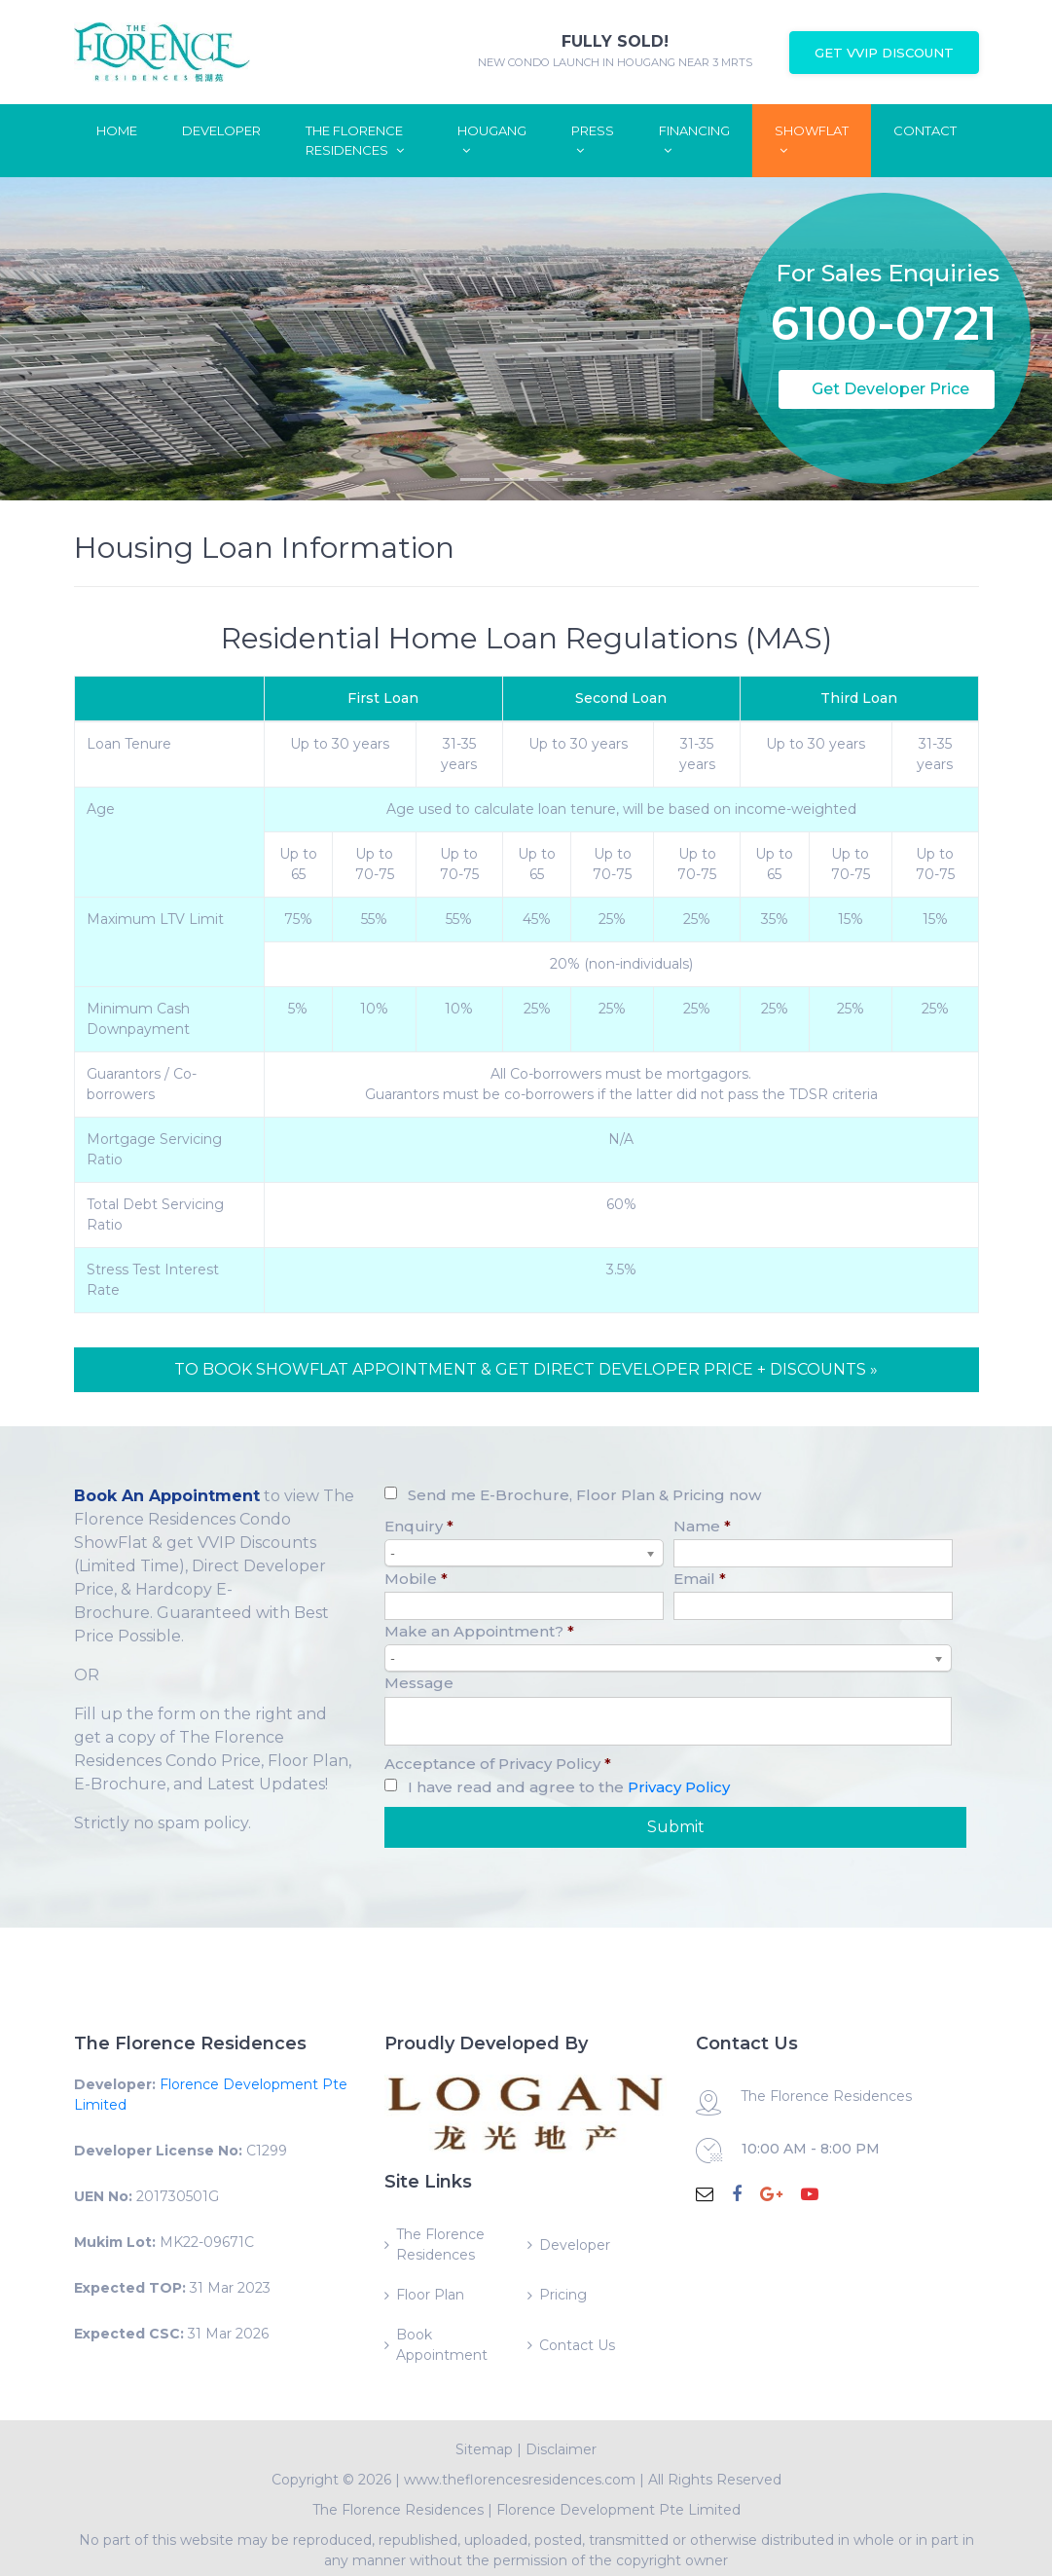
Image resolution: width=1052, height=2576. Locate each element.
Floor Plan (430, 2294)
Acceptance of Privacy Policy (497, 1763)
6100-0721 (884, 285)
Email (699, 1578)
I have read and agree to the (569, 1787)
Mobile (416, 1578)
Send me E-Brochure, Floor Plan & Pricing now (584, 1495)
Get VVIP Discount (884, 52)
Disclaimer (561, 2449)
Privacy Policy (679, 1787)
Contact (925, 130)
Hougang (491, 140)
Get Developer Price (890, 389)
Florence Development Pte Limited (618, 2510)
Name (702, 1526)
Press (592, 140)
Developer (221, 130)
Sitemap (484, 2449)
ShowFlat (812, 140)
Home (116, 130)
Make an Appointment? (479, 1631)
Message (418, 1683)
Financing (694, 140)
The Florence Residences (355, 140)
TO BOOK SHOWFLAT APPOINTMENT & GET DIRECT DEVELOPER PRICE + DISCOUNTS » (526, 1369)
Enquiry (418, 1526)
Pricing (563, 2294)
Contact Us (577, 2345)
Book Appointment (442, 2345)
